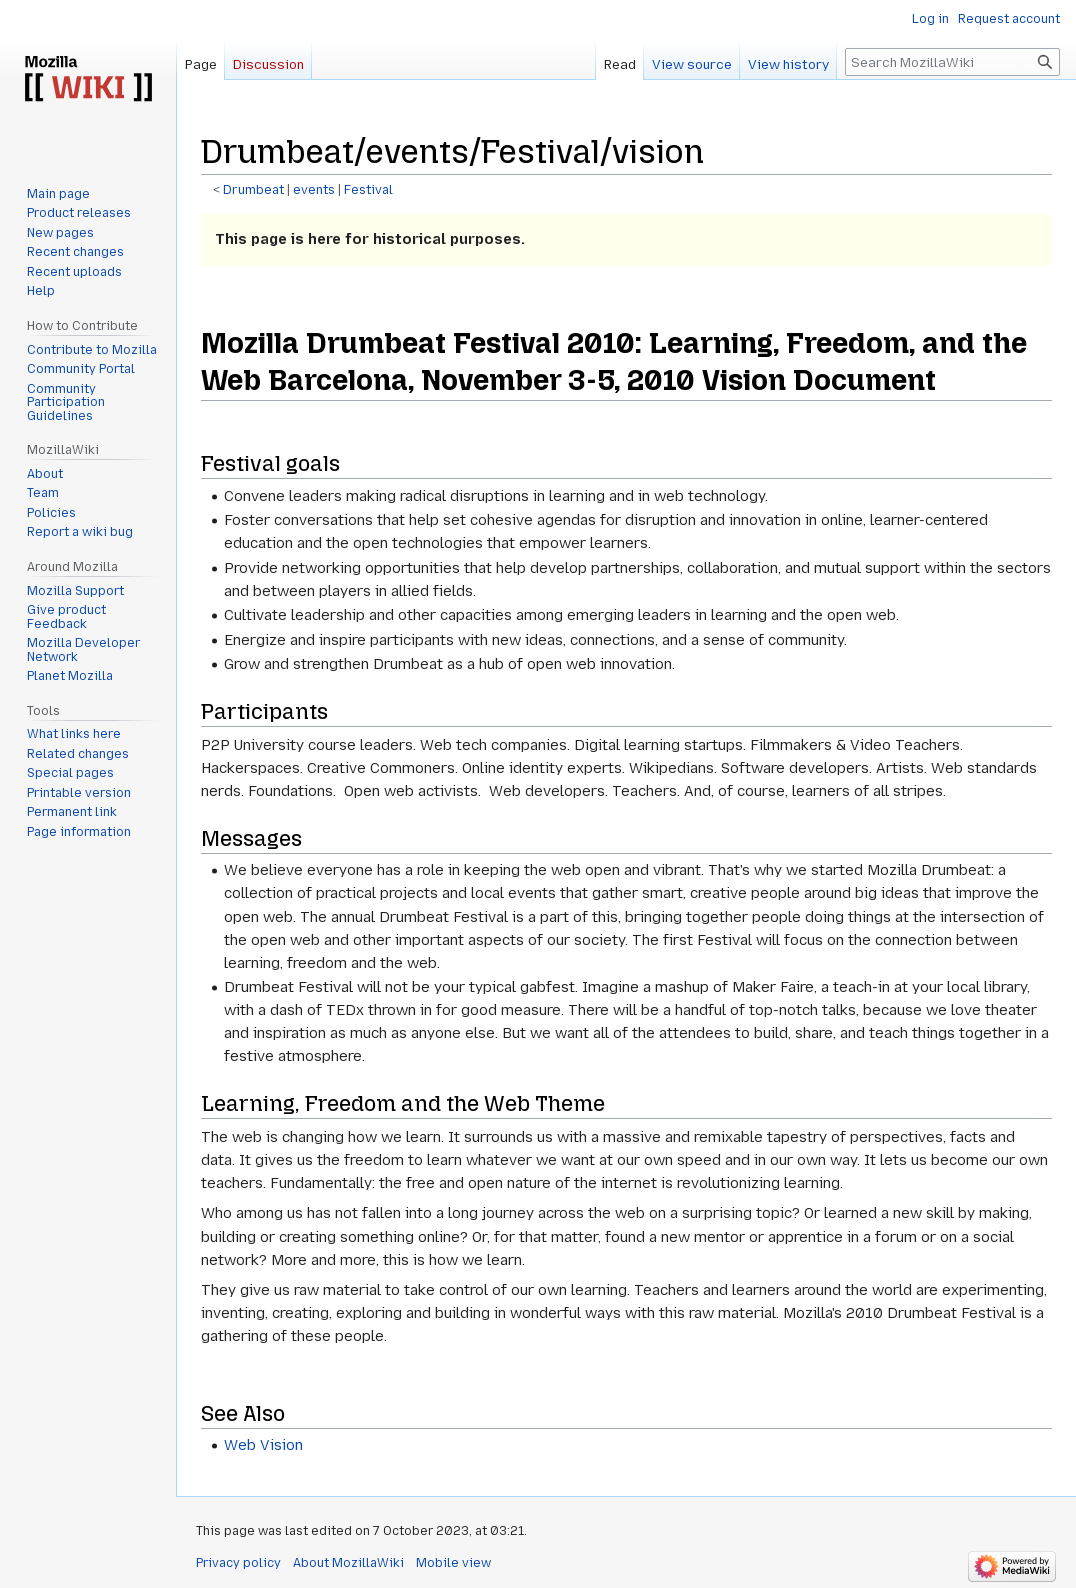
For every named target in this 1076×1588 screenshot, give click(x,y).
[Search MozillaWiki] (952, 62)
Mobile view (453, 1563)
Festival (368, 190)
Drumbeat (253, 190)
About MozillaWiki (348, 1563)
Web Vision (263, 1445)
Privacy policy (238, 1563)
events (314, 190)
